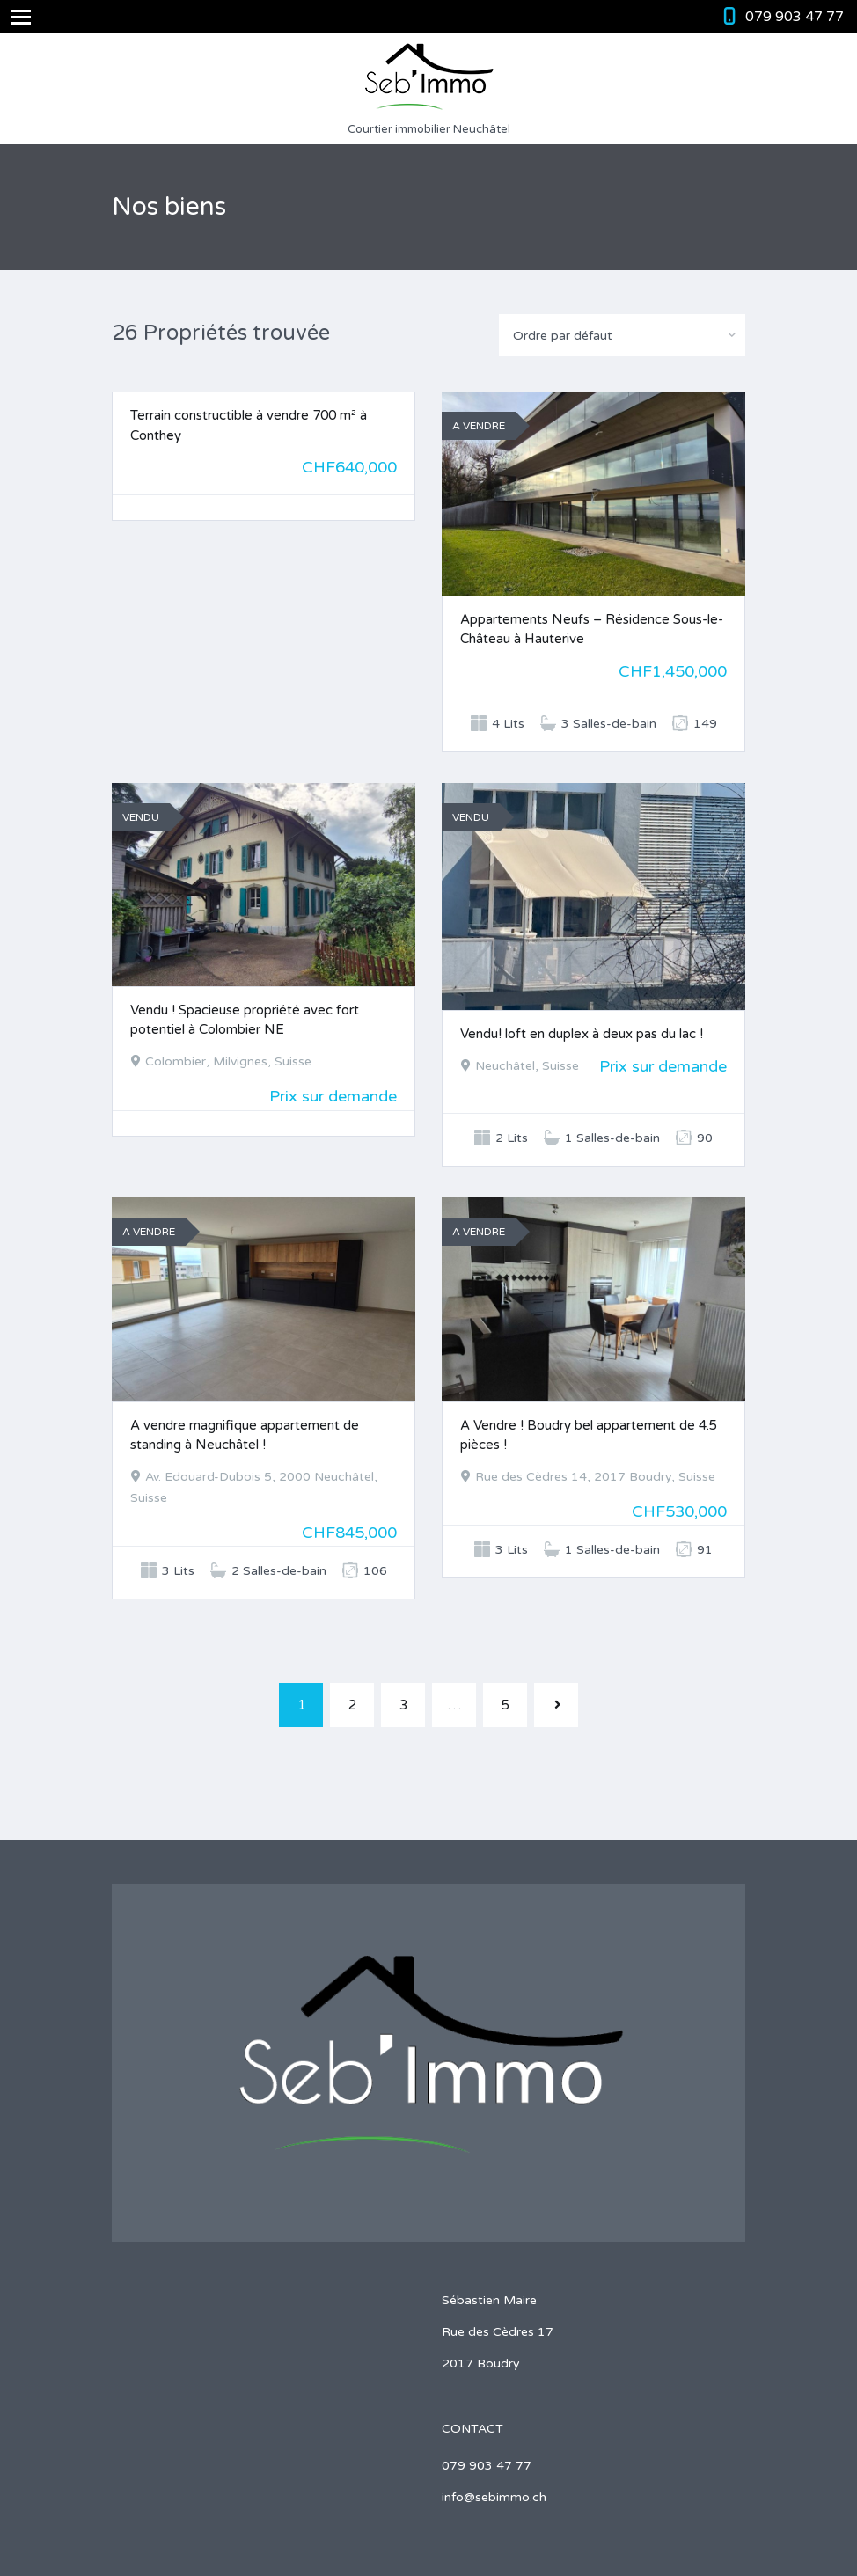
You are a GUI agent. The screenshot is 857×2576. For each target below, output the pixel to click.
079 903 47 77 (794, 17)
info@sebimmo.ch (494, 2497)
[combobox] (622, 335)
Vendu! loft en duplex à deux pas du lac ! (581, 1034)
